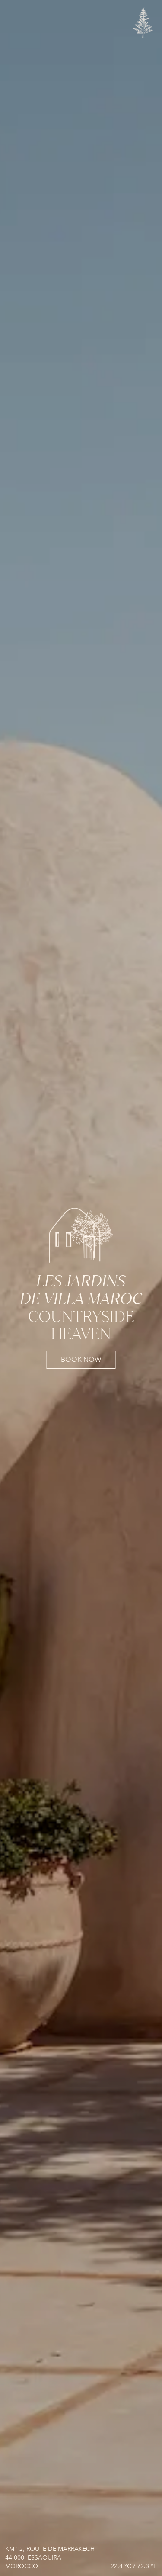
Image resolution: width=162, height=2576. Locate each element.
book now (81, 1359)
